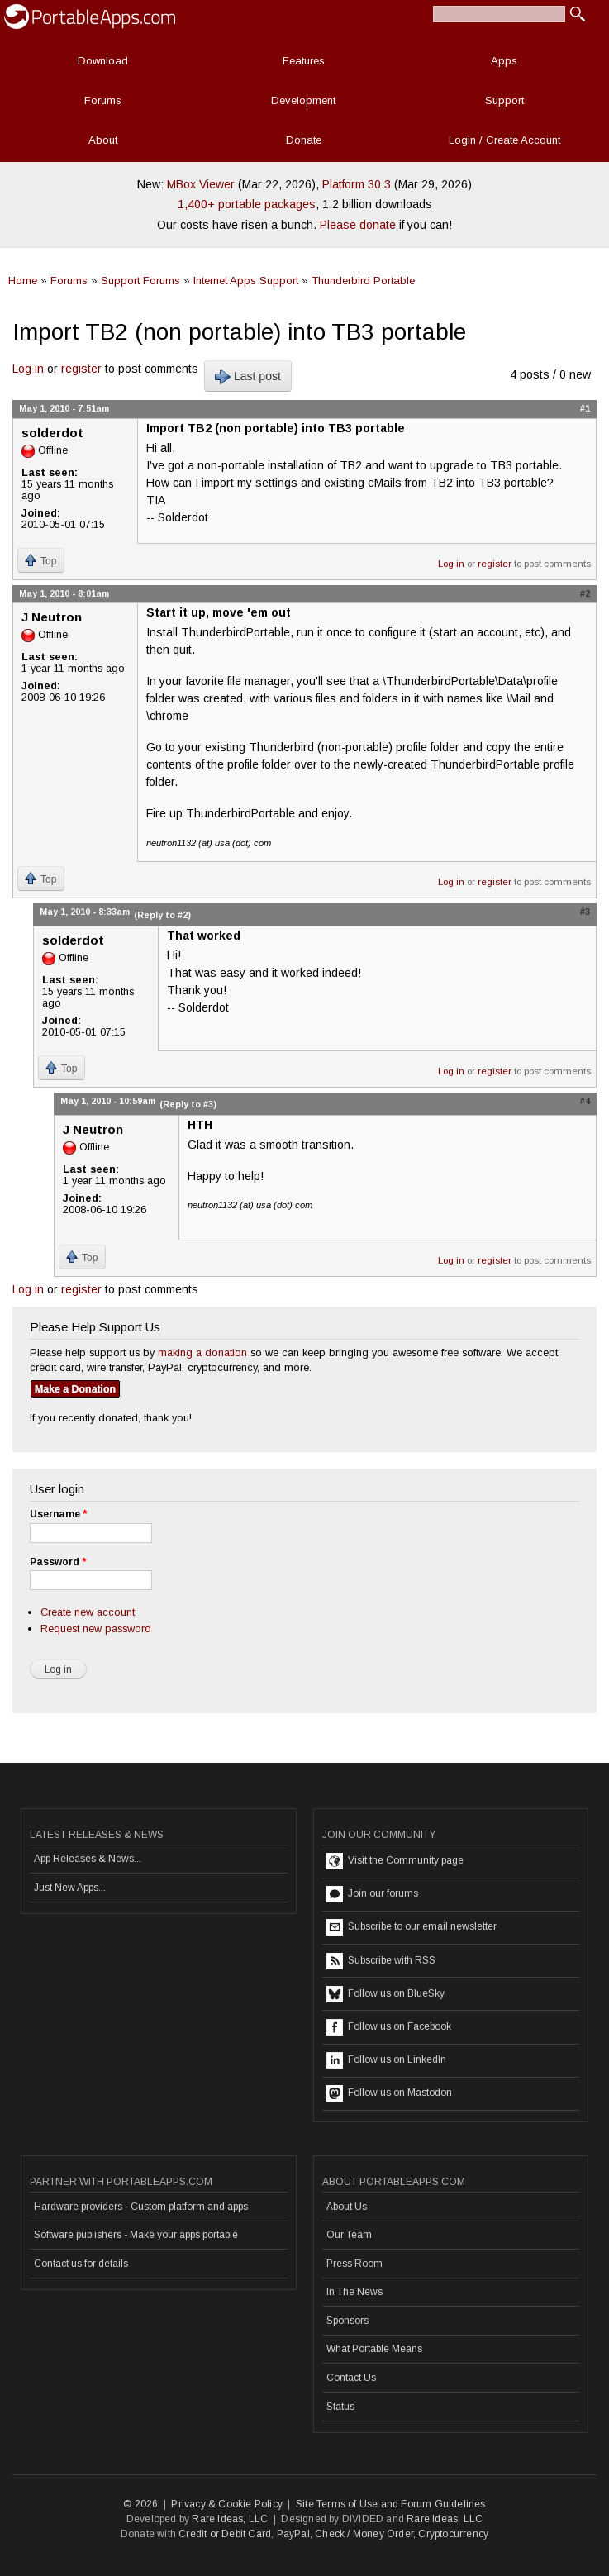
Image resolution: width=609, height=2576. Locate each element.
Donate (303, 140)
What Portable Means (374, 2349)
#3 (585, 912)
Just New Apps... (70, 1887)
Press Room (354, 2263)
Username (58, 1514)
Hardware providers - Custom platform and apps (141, 2206)
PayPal (293, 2534)
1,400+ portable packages (247, 204)
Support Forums (140, 280)
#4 (585, 1101)
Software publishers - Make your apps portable (136, 2234)
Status (340, 2406)
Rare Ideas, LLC (230, 2519)
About (102, 140)
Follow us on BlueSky (385, 1994)
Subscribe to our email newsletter (411, 1927)
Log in (28, 368)
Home (22, 280)
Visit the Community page (395, 1861)
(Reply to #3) (187, 1104)
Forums (102, 100)
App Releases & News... (87, 1858)
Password (58, 1562)
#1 (585, 408)
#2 (585, 593)
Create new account (87, 1612)
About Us (346, 2206)
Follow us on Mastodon (389, 2093)
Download (103, 61)
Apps (504, 61)
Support (504, 100)
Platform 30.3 (356, 184)
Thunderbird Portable (363, 280)
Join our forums (372, 1894)
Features (304, 61)
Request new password (95, 1628)
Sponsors (347, 2320)
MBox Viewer (201, 184)
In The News (354, 2291)
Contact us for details (81, 2263)
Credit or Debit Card (224, 2534)
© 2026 (140, 2504)
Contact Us (351, 2377)
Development (303, 100)
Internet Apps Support (245, 280)
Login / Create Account (504, 140)
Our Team (349, 2234)
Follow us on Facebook (388, 2027)
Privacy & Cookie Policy (227, 2504)
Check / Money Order (364, 2534)
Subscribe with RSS (380, 1961)
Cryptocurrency (453, 2534)
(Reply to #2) (162, 915)
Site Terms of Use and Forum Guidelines (391, 2504)
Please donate (358, 224)
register (81, 368)
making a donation (202, 1352)
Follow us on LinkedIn (386, 2060)
